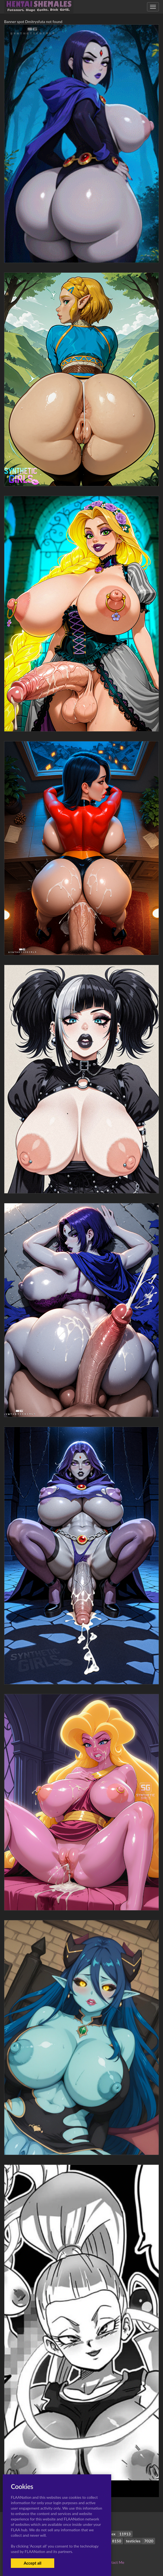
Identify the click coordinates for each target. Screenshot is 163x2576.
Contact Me (114, 2562)
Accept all (32, 2563)
